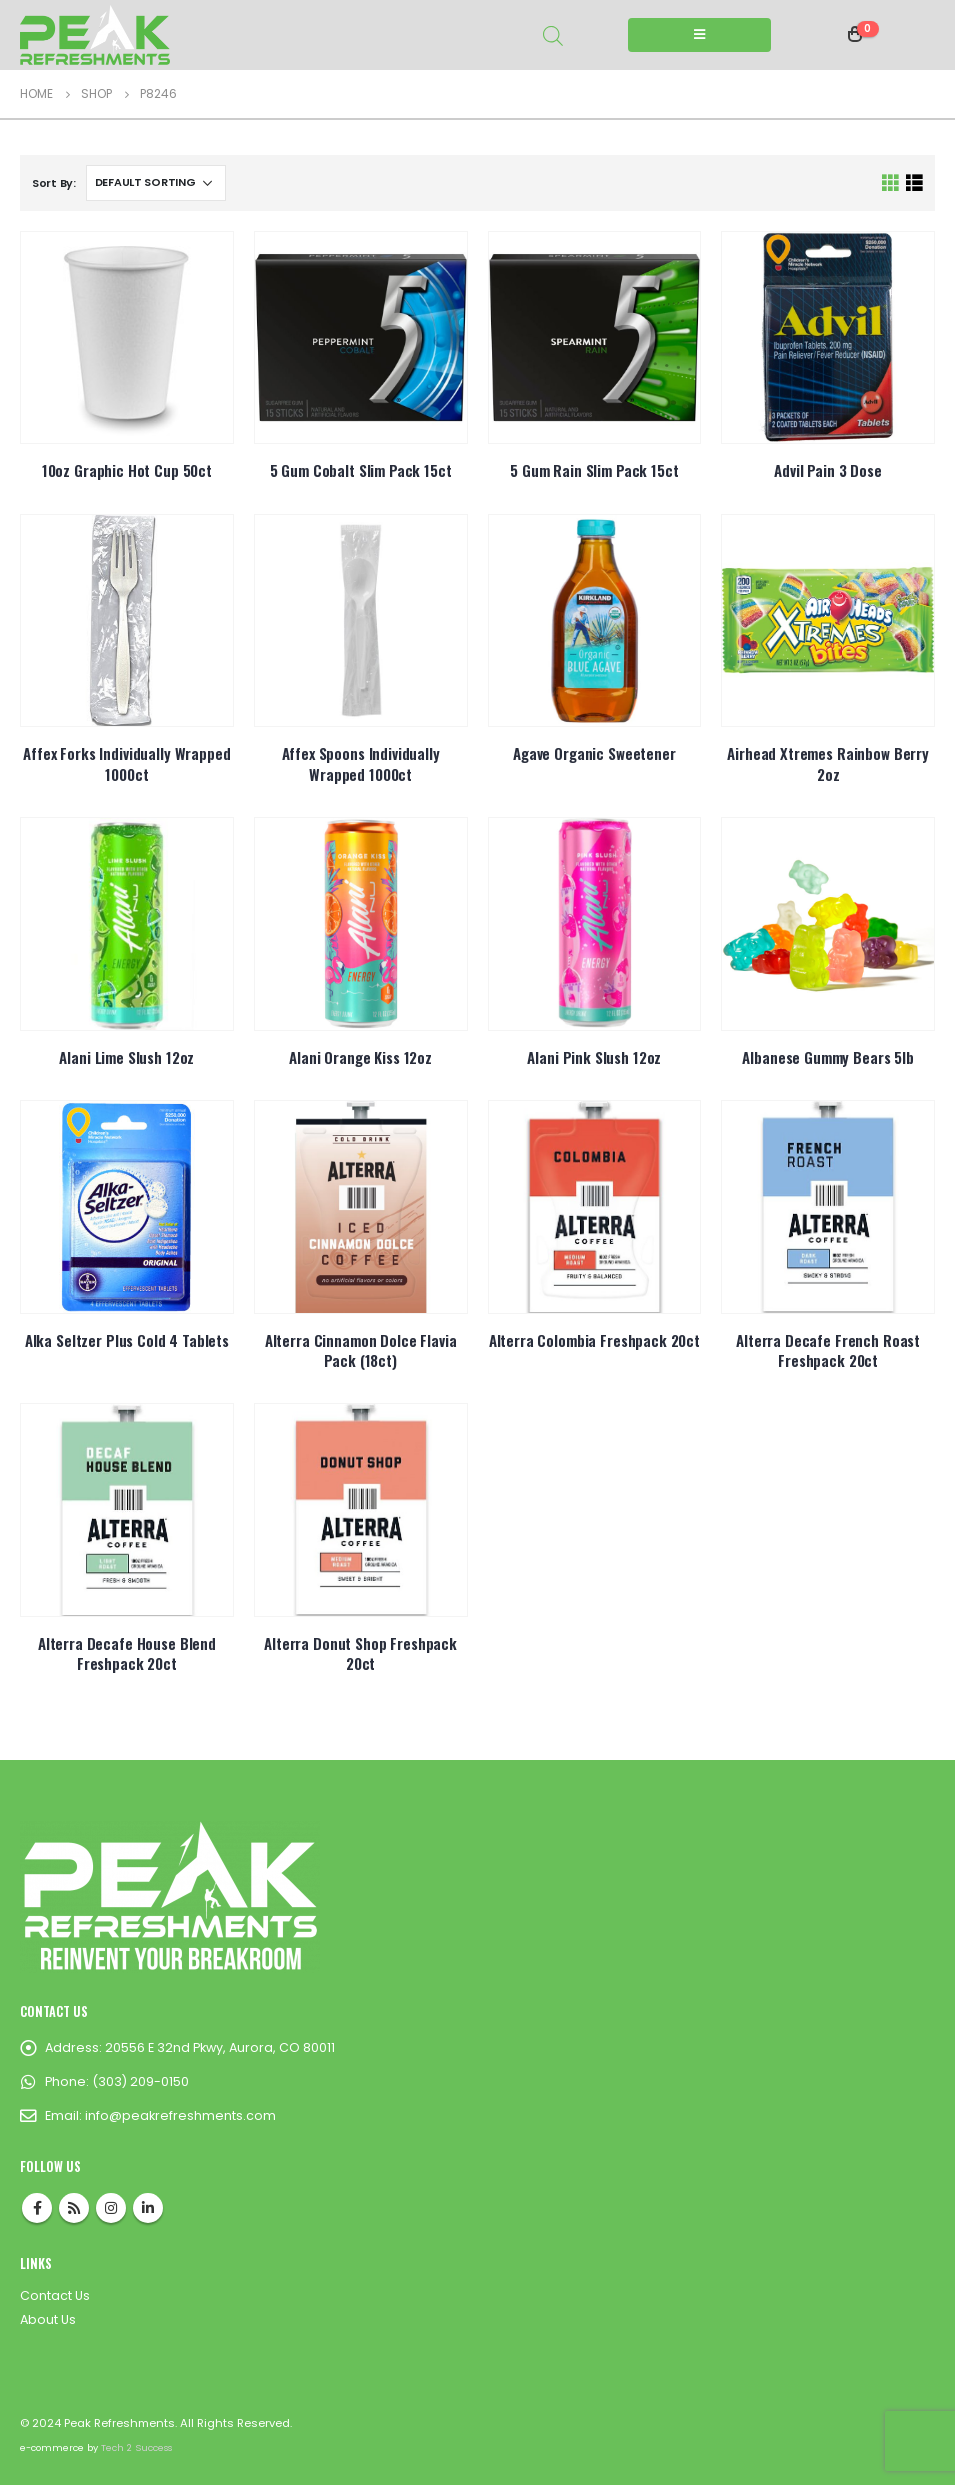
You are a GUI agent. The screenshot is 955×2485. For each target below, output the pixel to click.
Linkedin (148, 2208)
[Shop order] (156, 183)
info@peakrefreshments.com (180, 2115)
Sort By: (54, 183)
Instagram (111, 2208)
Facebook (37, 2208)
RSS (74, 2208)
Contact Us (55, 2295)
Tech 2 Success (136, 2447)
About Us (48, 2319)
